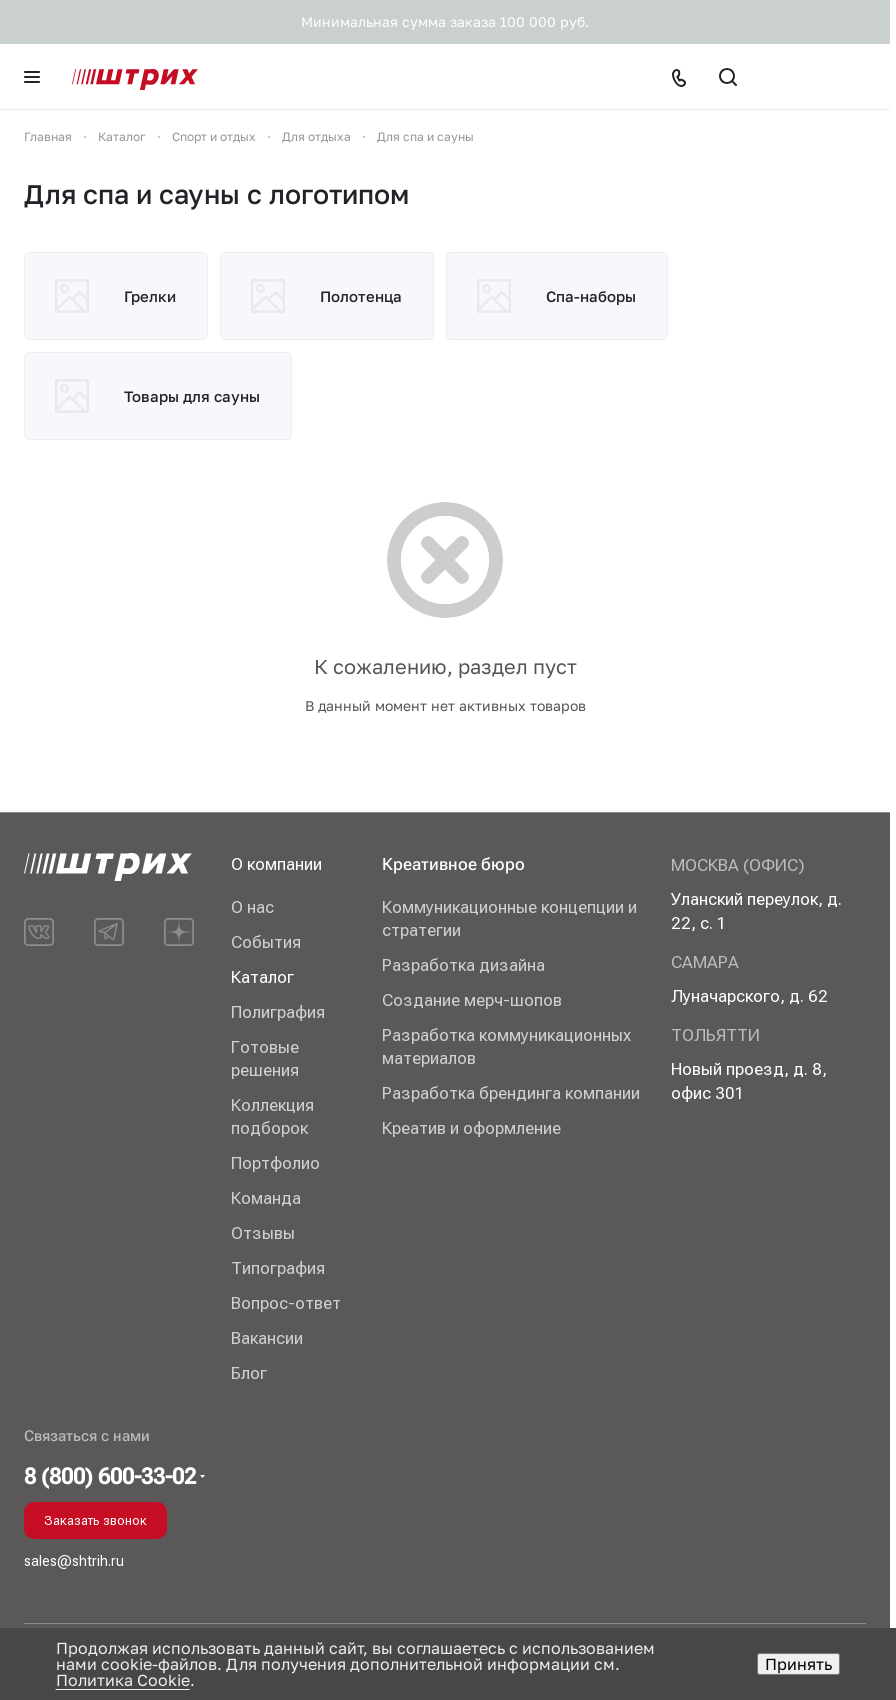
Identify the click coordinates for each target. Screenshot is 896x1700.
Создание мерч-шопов (472, 1000)
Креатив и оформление (471, 1128)
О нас (252, 907)
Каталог (262, 977)
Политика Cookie (123, 1680)
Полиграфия (278, 1012)
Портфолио (275, 1163)
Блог (249, 1373)
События (266, 942)
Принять (798, 1664)
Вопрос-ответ (286, 1303)
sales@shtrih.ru (74, 1561)
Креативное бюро (453, 864)
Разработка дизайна (463, 965)
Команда (266, 1198)
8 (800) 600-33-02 (110, 1477)
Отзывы (263, 1233)
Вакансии (267, 1338)
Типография (278, 1268)
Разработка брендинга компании (511, 1093)
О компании (276, 864)
